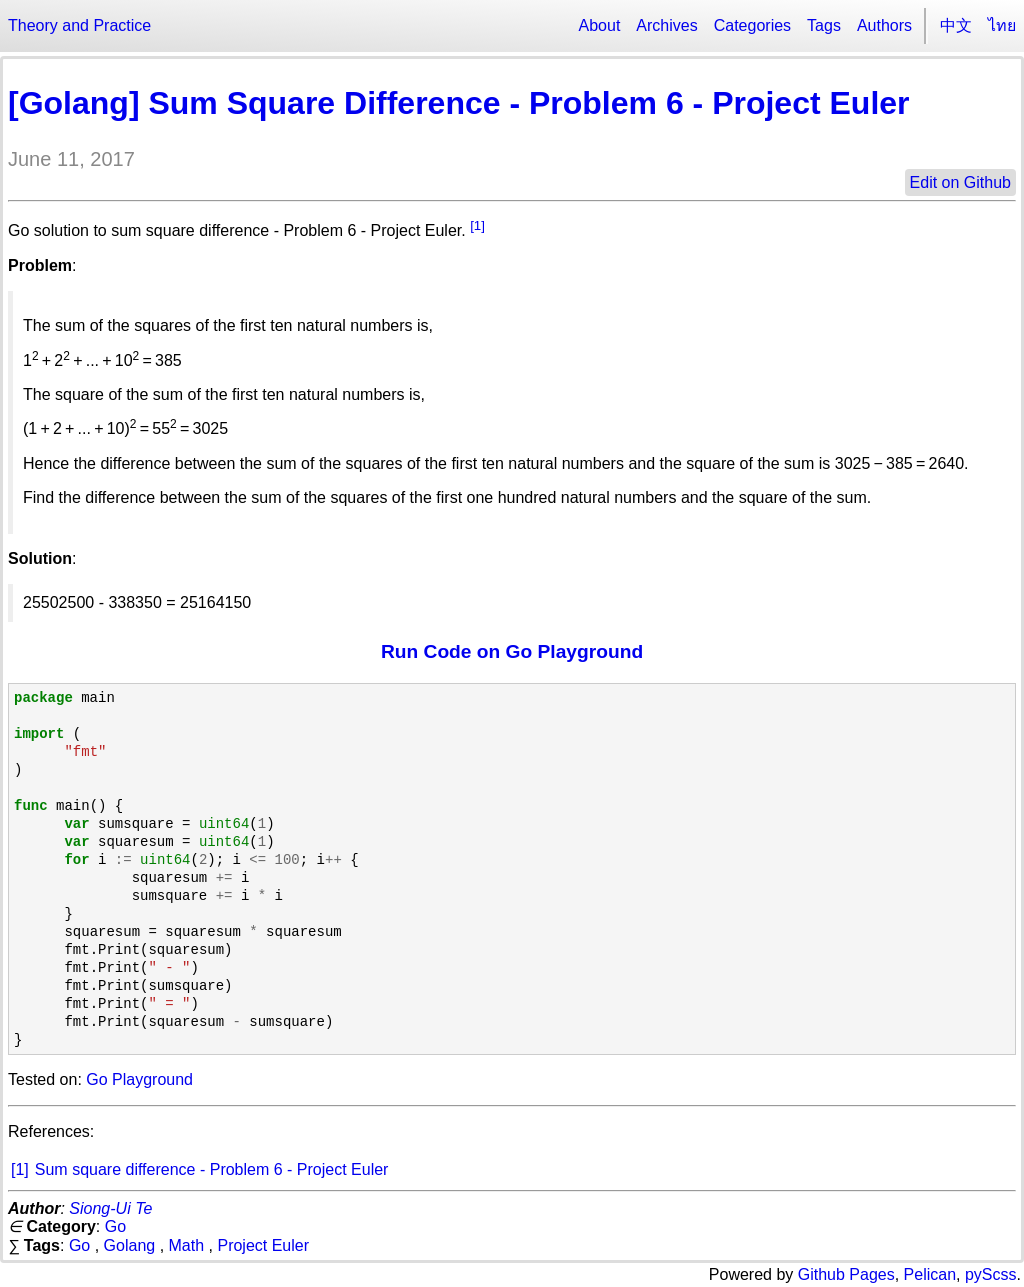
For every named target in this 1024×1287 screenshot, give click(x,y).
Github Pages (846, 1274)
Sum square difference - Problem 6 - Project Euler (212, 1169)
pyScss (991, 1274)
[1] (477, 225)
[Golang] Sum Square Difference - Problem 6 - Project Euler (459, 103)
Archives (666, 25)
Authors (884, 25)
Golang (130, 1245)
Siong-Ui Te (110, 1208)
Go (115, 1226)
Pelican (930, 1274)
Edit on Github (960, 182)
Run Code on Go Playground (512, 651)
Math (187, 1245)
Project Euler (263, 1245)
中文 (956, 25)
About (600, 25)
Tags (824, 25)
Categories (752, 25)
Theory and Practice (79, 25)
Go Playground (139, 1079)
